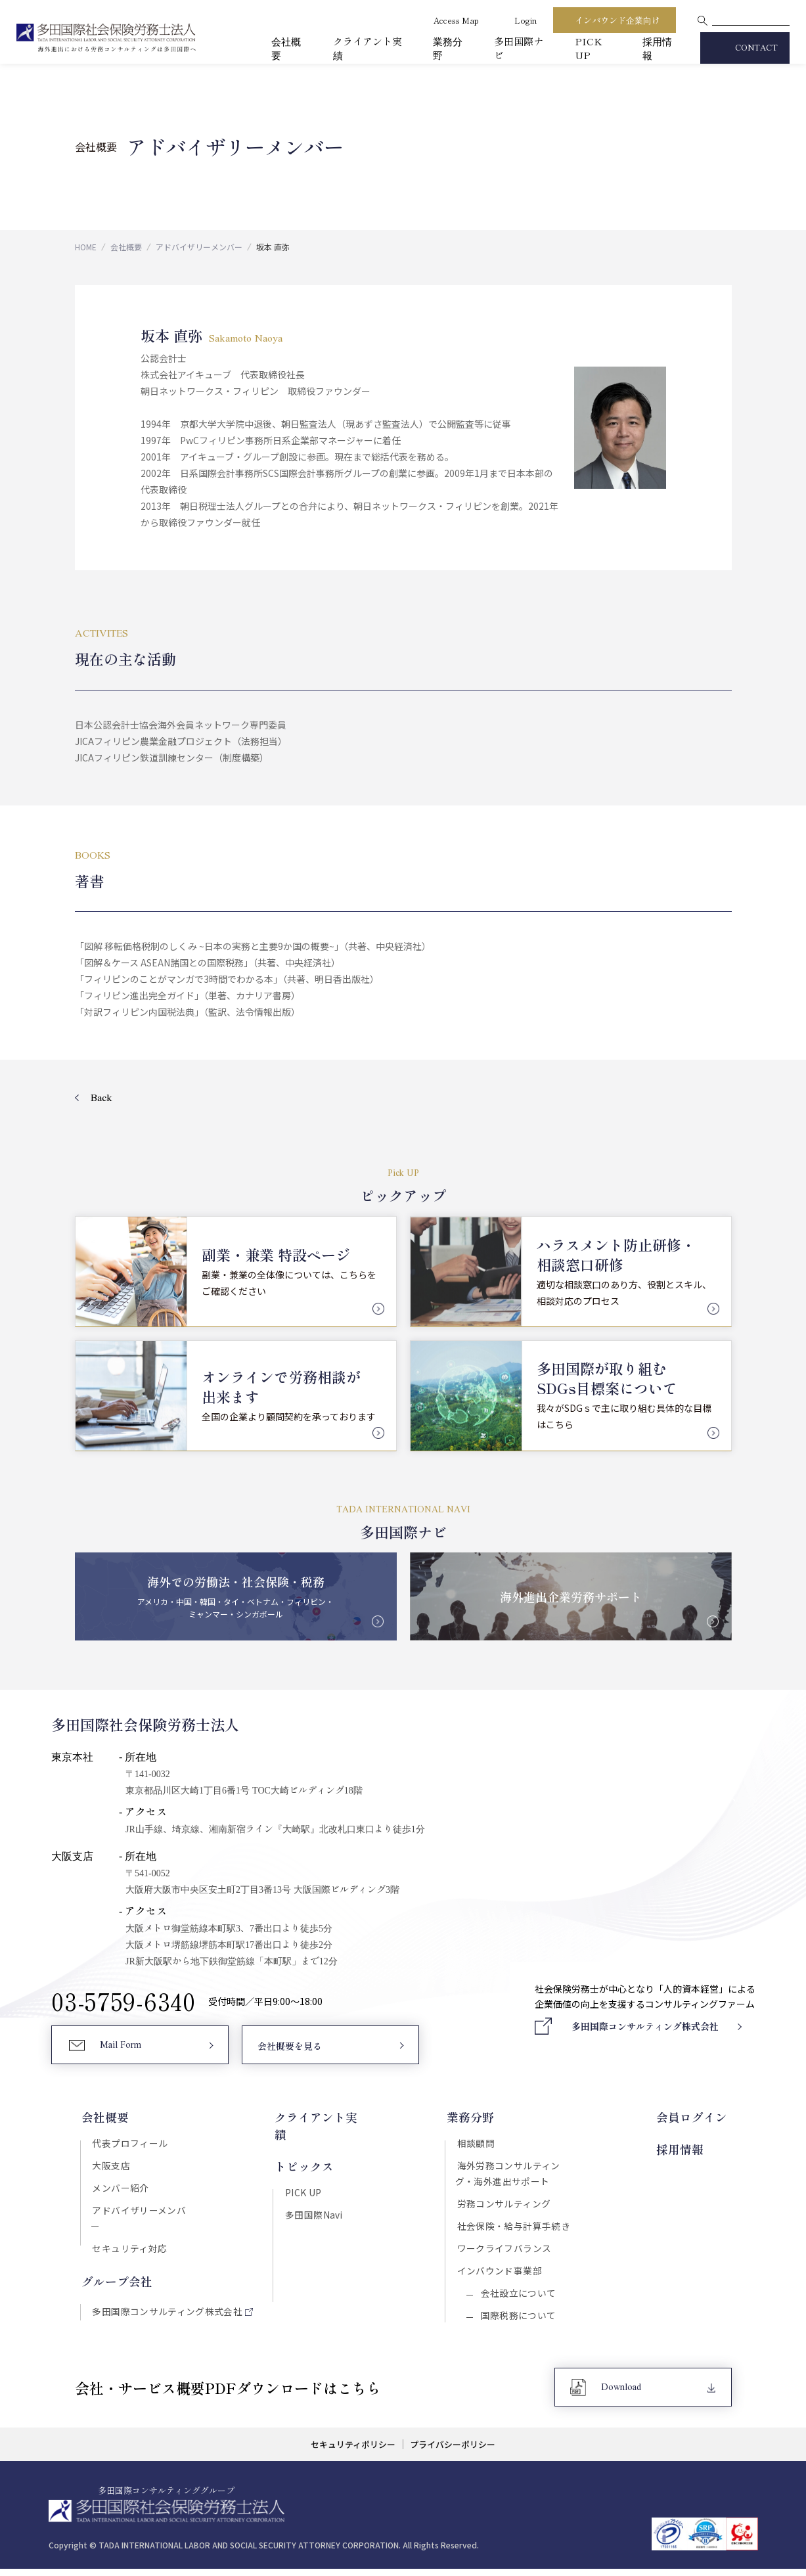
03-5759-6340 (123, 2002)
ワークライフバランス (506, 2252)
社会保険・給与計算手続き (515, 2229)
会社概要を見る (289, 2047)
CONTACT (756, 48)
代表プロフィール (128, 2143)
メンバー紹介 (119, 2190)
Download (622, 2395)
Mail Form (121, 2047)
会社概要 (126, 246)
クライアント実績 (321, 2117)
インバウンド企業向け (617, 20)
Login (525, 20)
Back (101, 1098)
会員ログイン (696, 2117)
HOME (86, 246)
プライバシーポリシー (454, 2452)
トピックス (303, 2147)
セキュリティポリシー (352, 2452)
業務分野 (471, 2117)
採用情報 (684, 2147)
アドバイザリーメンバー (199, 246)
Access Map (456, 20)
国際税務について (517, 2322)
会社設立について (517, 2299)
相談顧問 (478, 2143)
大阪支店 (110, 2167)
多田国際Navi (313, 2197)
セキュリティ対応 (128, 2236)
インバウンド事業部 (501, 2275)
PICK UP (588, 48)
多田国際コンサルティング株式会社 (166, 2299)
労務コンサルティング (505, 2206)
